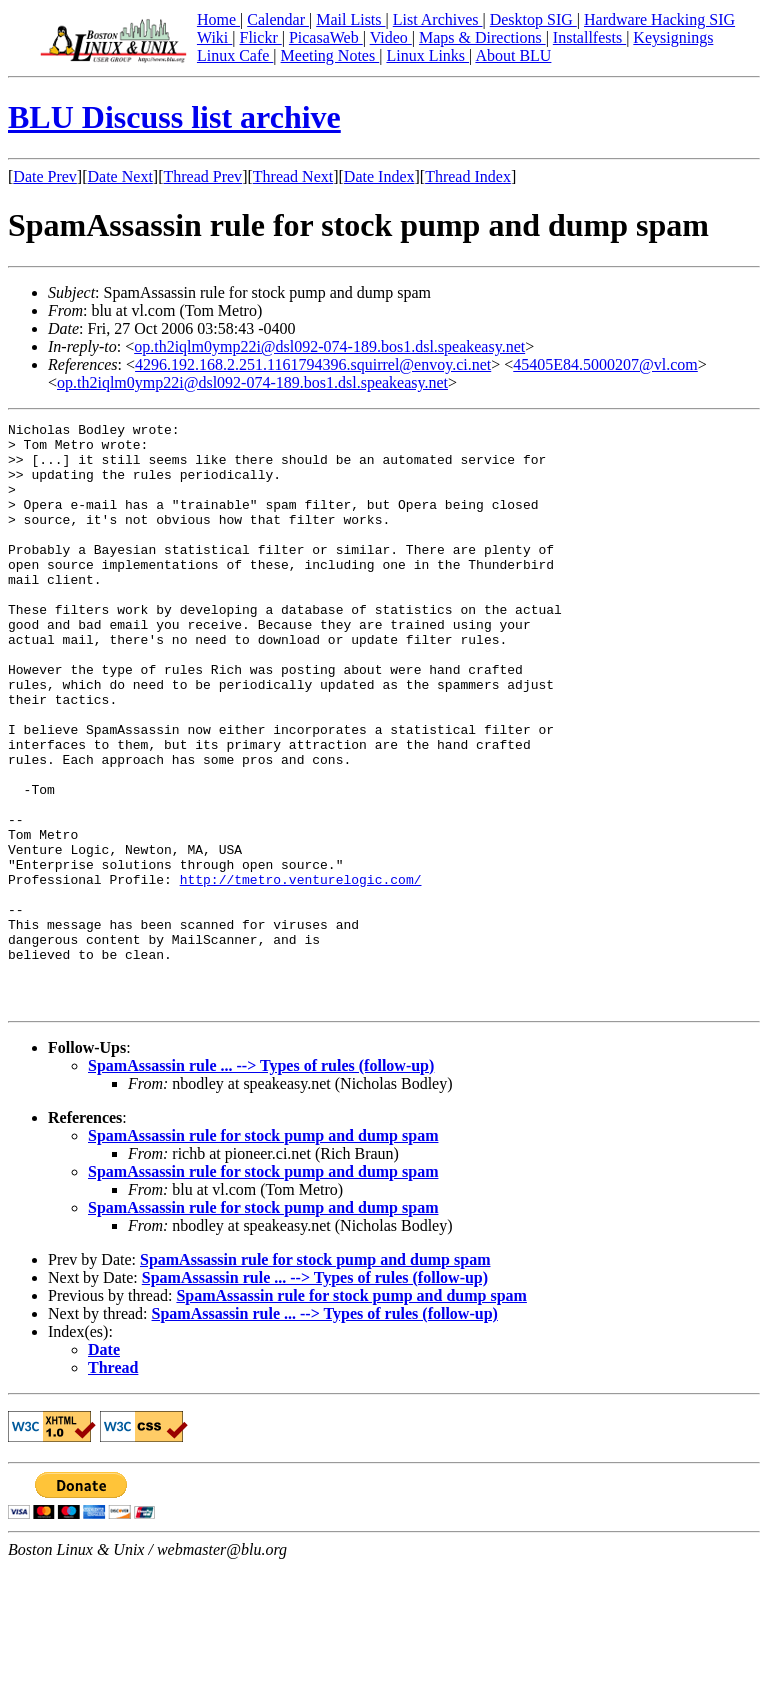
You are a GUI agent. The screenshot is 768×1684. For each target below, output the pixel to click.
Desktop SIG (533, 19)
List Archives (438, 19)
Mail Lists (350, 19)
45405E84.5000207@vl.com (605, 364)
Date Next (120, 176)
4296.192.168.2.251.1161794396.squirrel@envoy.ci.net (313, 364)
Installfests (589, 37)
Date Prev (45, 176)
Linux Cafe (235, 55)
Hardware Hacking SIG (659, 19)
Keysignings (673, 37)
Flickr (260, 37)
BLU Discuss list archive (174, 117)
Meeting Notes (330, 55)
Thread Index (468, 176)
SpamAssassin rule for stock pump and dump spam (263, 1252)
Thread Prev (202, 176)
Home (218, 19)
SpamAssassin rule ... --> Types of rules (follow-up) (261, 1182)
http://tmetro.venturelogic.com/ (301, 972)
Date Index (379, 176)
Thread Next (293, 176)
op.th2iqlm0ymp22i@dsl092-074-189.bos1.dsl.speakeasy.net (329, 346)
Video (391, 37)
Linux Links (427, 55)
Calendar (278, 19)
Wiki (214, 37)
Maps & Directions (482, 37)
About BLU (513, 55)
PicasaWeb (326, 37)
